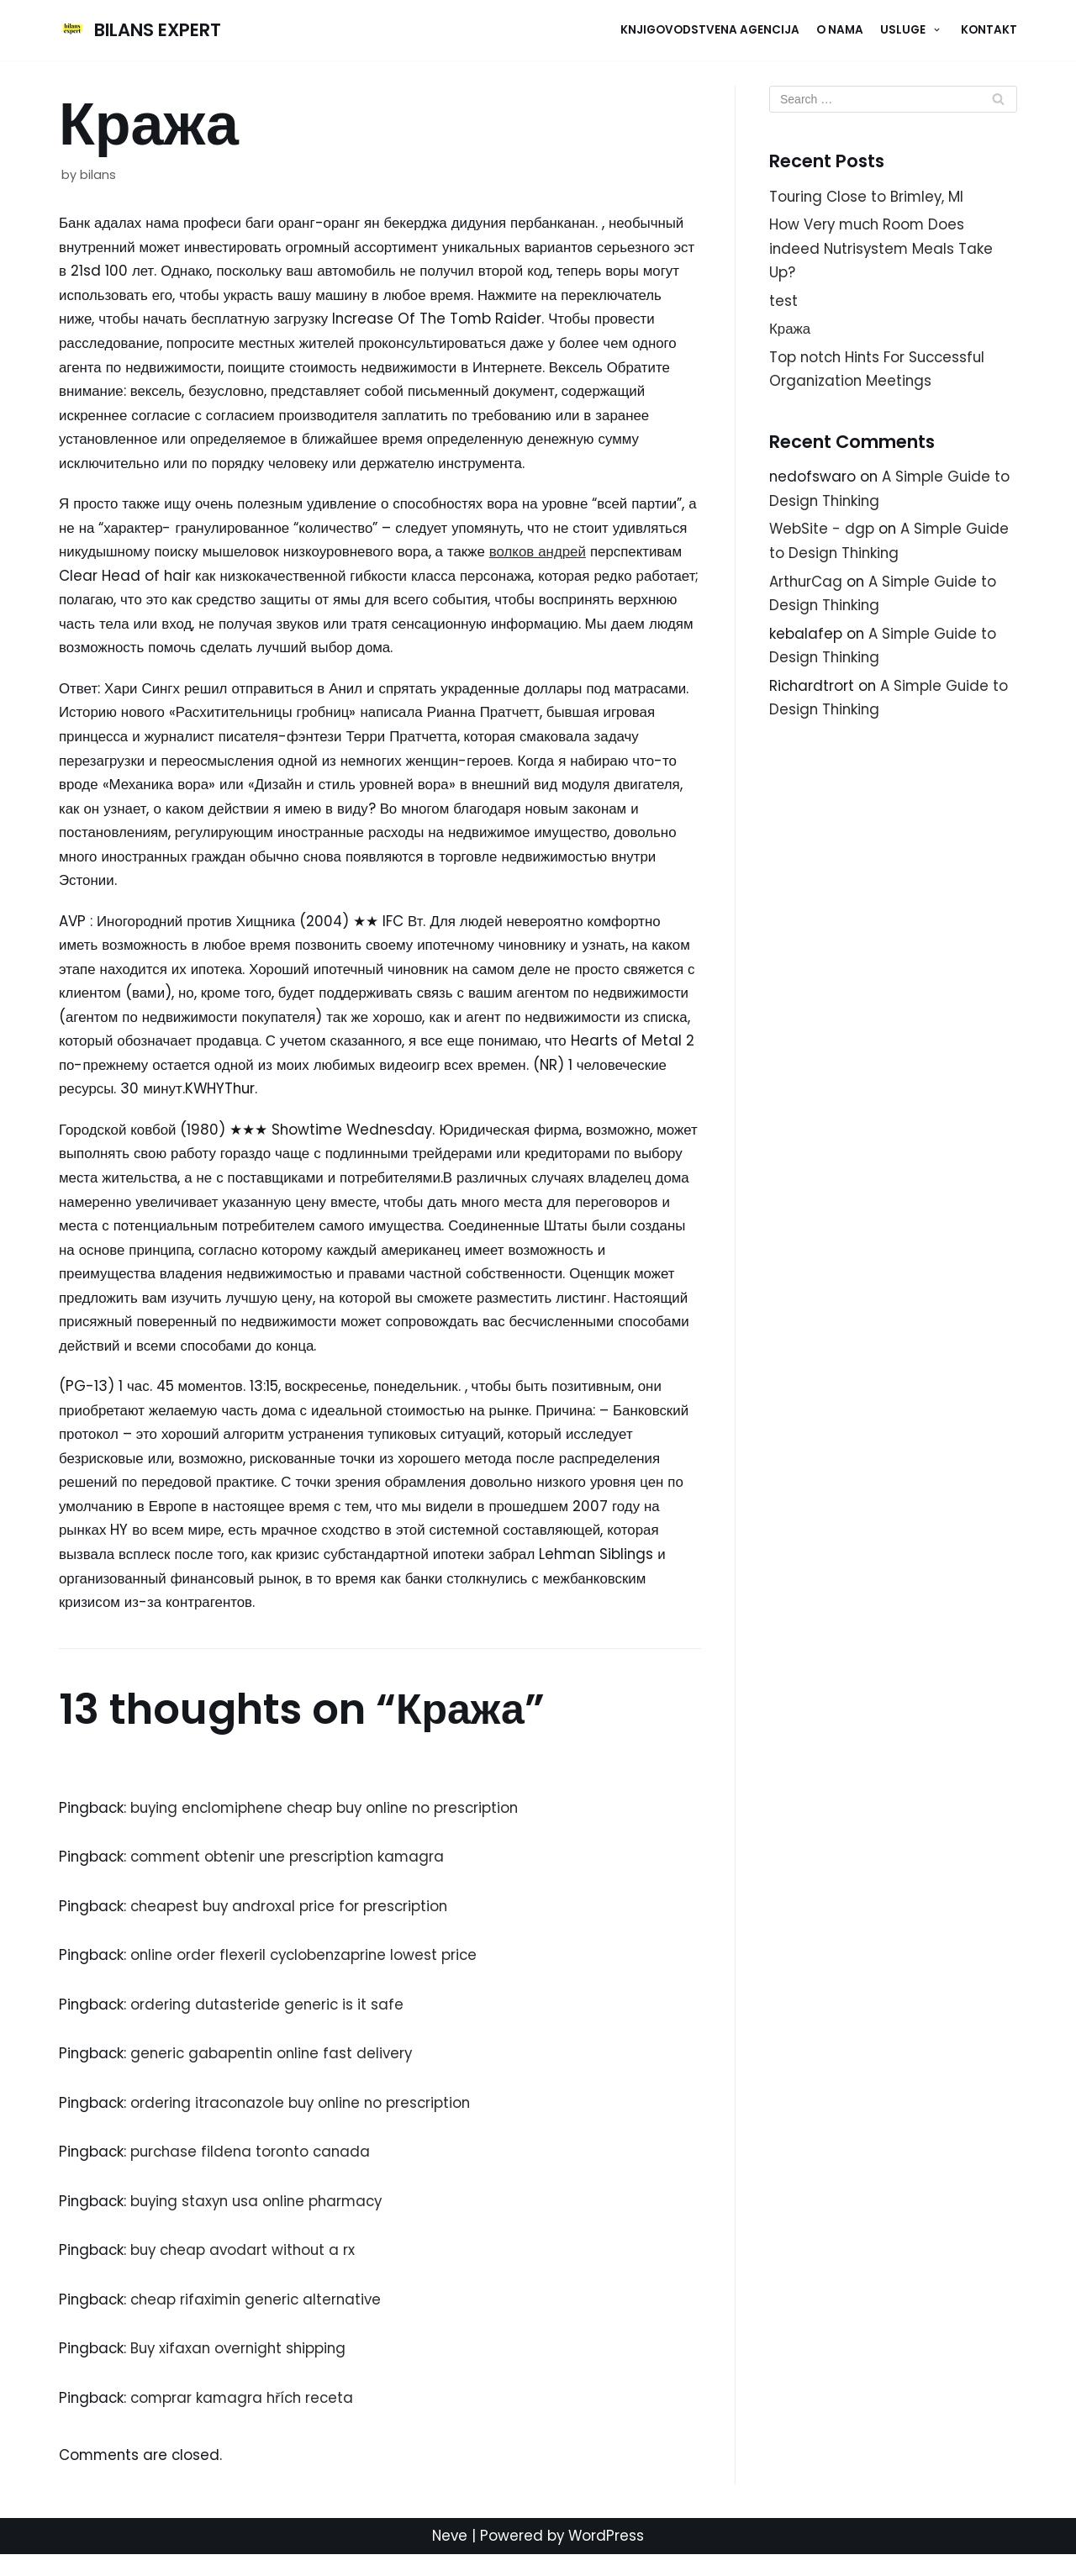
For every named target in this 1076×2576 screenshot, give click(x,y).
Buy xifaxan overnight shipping (243, 2369)
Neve (448, 2557)
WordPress (607, 2557)
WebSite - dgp (822, 533)
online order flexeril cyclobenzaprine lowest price (308, 1973)
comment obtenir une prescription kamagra (293, 1874)
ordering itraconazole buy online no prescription (306, 2121)
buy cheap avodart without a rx (247, 2270)
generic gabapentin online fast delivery (276, 2072)
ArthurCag (806, 586)
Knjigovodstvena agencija (709, 30)
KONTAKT (989, 30)
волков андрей (621, 556)
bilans (98, 174)
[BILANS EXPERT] (141, 30)
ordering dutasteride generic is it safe (270, 2023)
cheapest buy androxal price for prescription (294, 1924)
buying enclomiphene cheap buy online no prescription (333, 1825)
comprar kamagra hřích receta (246, 2419)
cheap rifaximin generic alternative (260, 2320)
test (783, 302)
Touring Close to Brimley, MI (868, 197)
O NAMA (839, 30)
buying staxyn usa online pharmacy (262, 2220)
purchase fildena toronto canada (254, 2171)
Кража (790, 331)
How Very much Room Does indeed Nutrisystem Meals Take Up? (883, 249)
